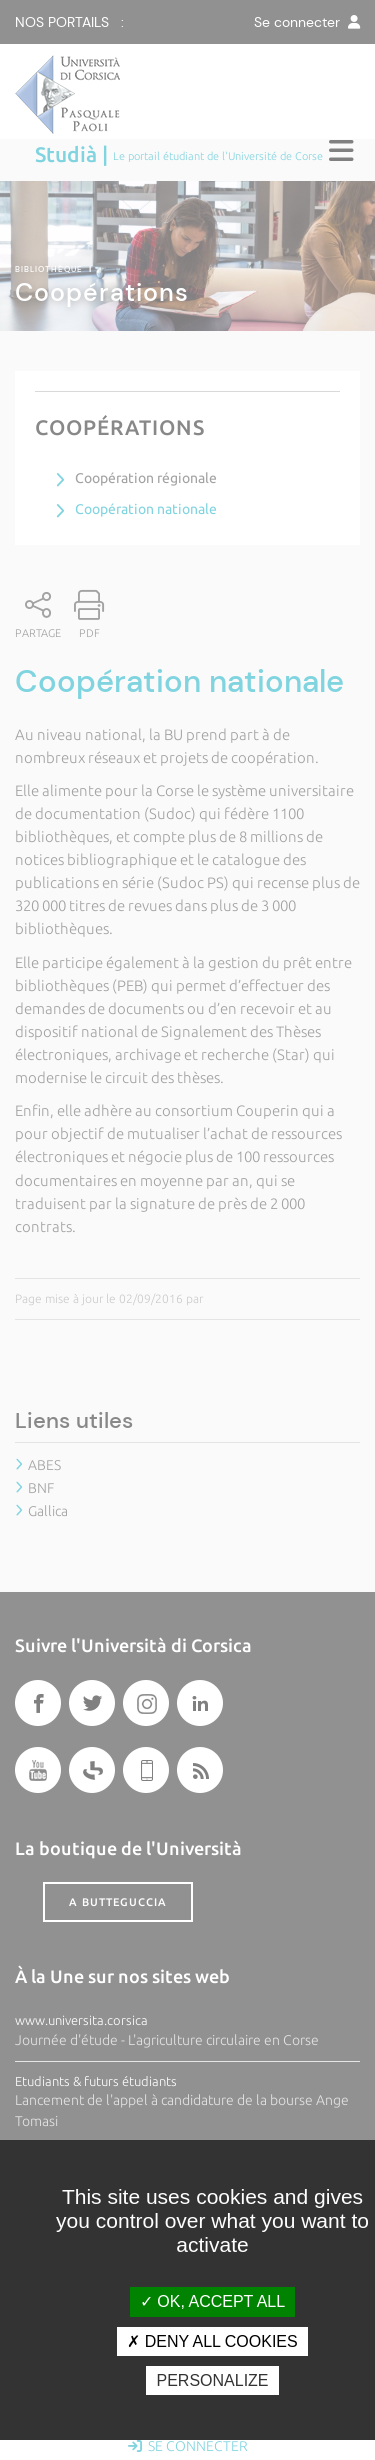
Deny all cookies (212, 2341)
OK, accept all (212, 2301)
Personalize (212, 2380)
